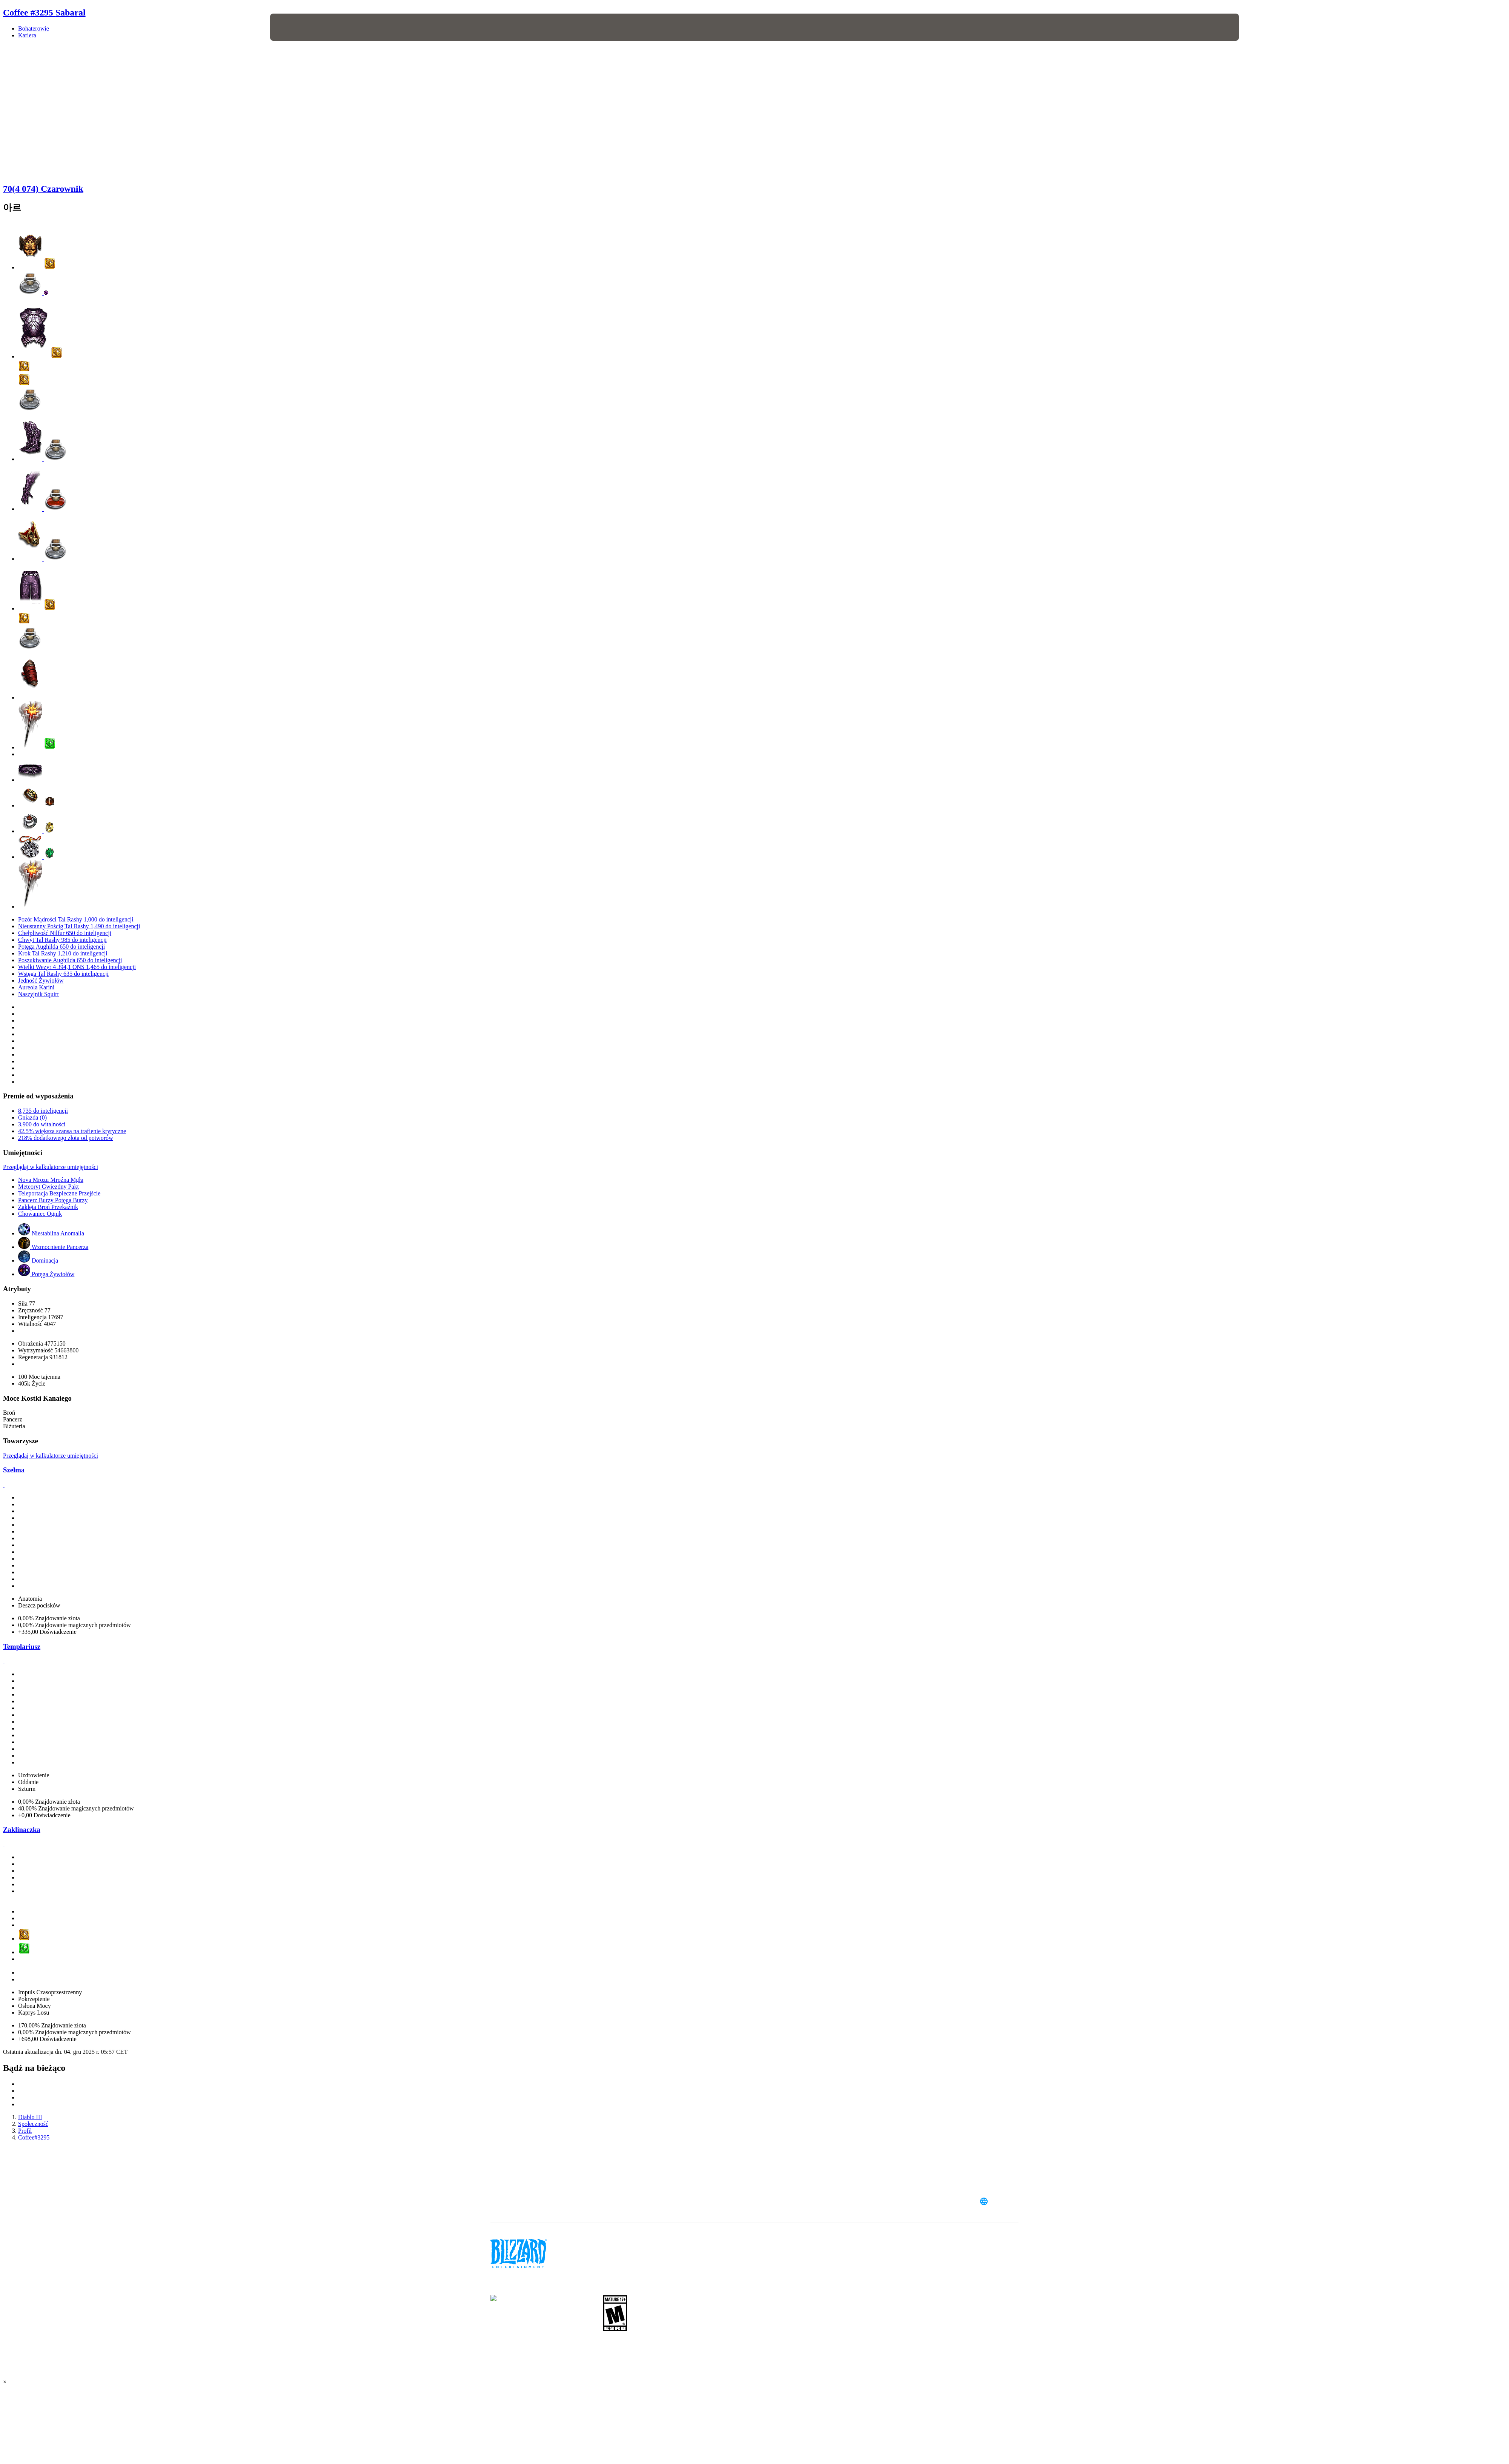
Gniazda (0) (32, 1117)
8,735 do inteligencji (43, 1110)
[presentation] (298, 27)
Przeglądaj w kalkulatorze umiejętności (50, 1167)
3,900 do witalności (42, 1124)
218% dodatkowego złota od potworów (65, 1138)
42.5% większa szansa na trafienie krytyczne (72, 1131)
